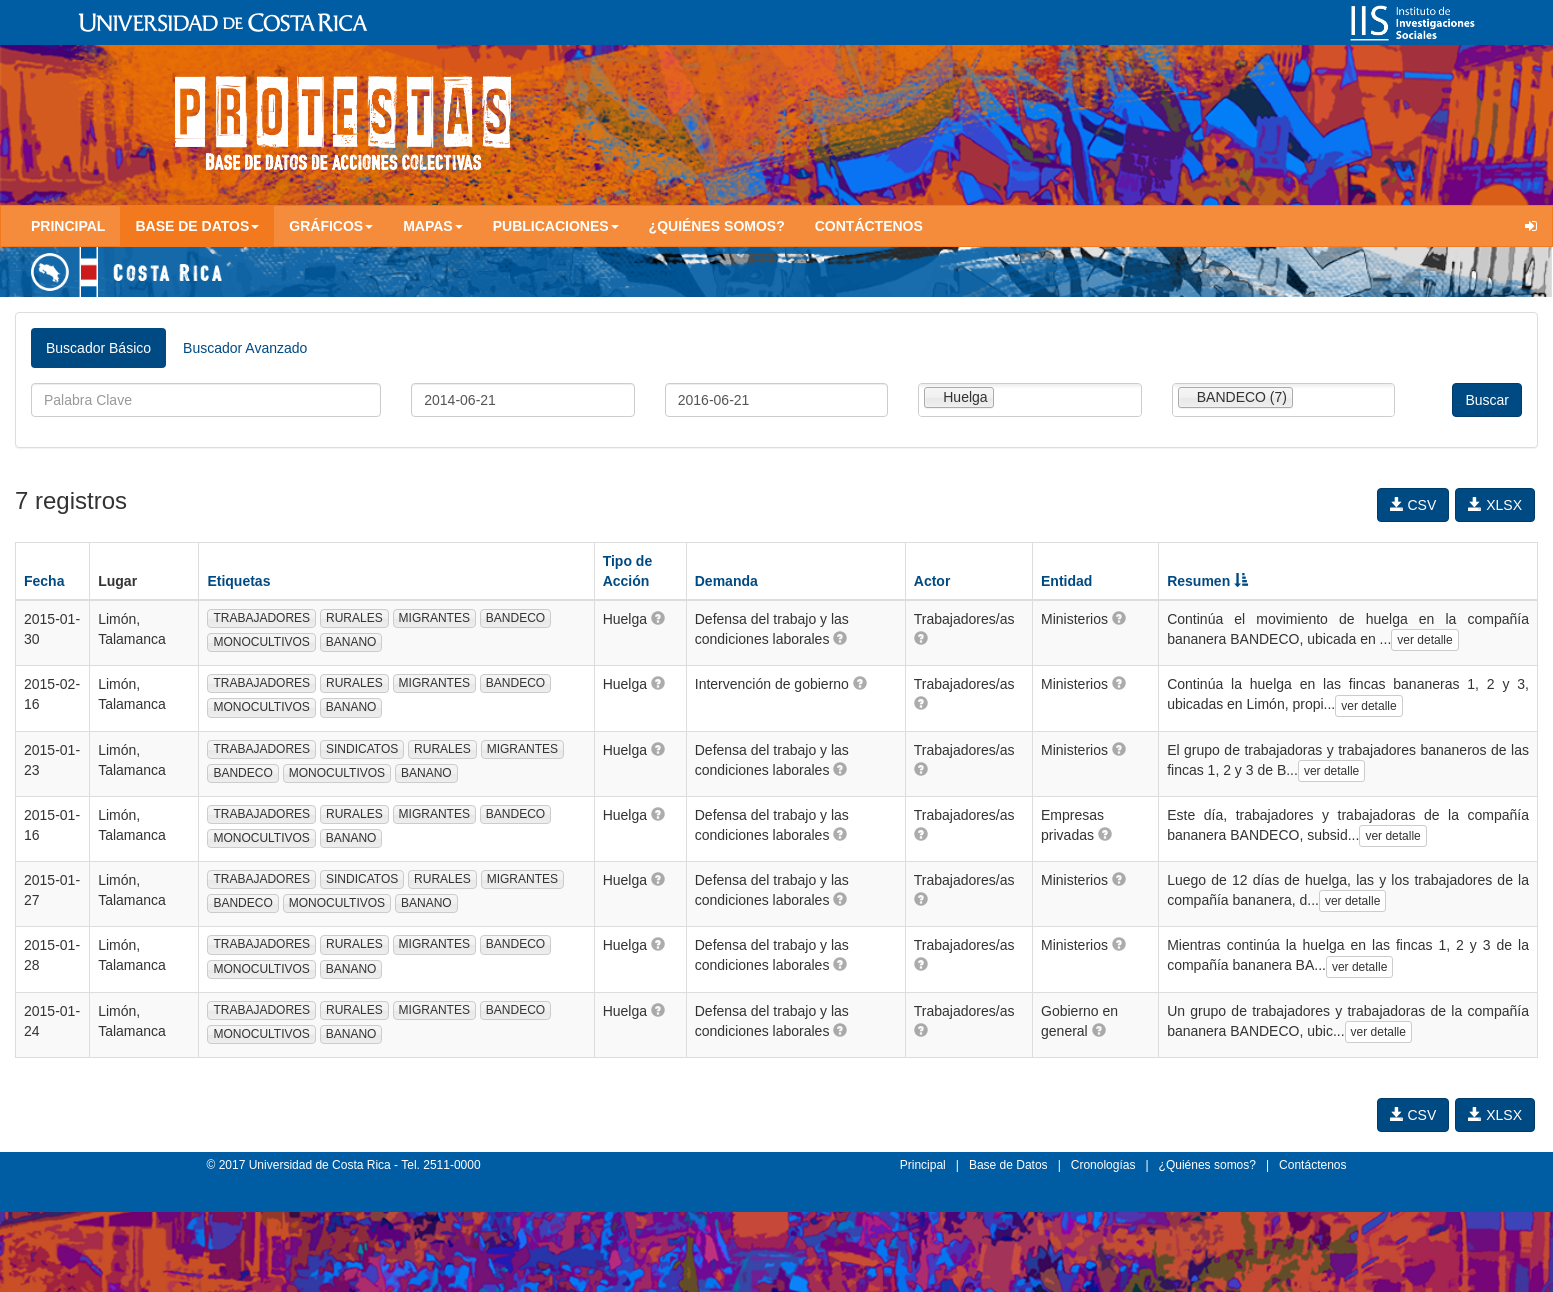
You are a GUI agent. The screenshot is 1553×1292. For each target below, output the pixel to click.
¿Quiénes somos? (717, 226)
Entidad (1066, 581)
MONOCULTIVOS (261, 642)
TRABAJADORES (261, 618)
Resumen (1207, 581)
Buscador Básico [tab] (98, 348)
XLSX (1495, 505)
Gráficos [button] (331, 226)
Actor (932, 581)
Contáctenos (869, 226)
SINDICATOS (362, 749)
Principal (68, 226)
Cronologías (1103, 1165)
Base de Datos (1008, 1165)
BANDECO (515, 618)
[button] (658, 618)
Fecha (44, 581)
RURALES (354, 618)
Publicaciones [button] (556, 226)
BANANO (351, 642)
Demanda (726, 581)
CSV (1413, 505)
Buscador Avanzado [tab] (245, 348)
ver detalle (1424, 640)
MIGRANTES (434, 618)
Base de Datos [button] (197, 226)
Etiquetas (238, 581)
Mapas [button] (433, 226)
